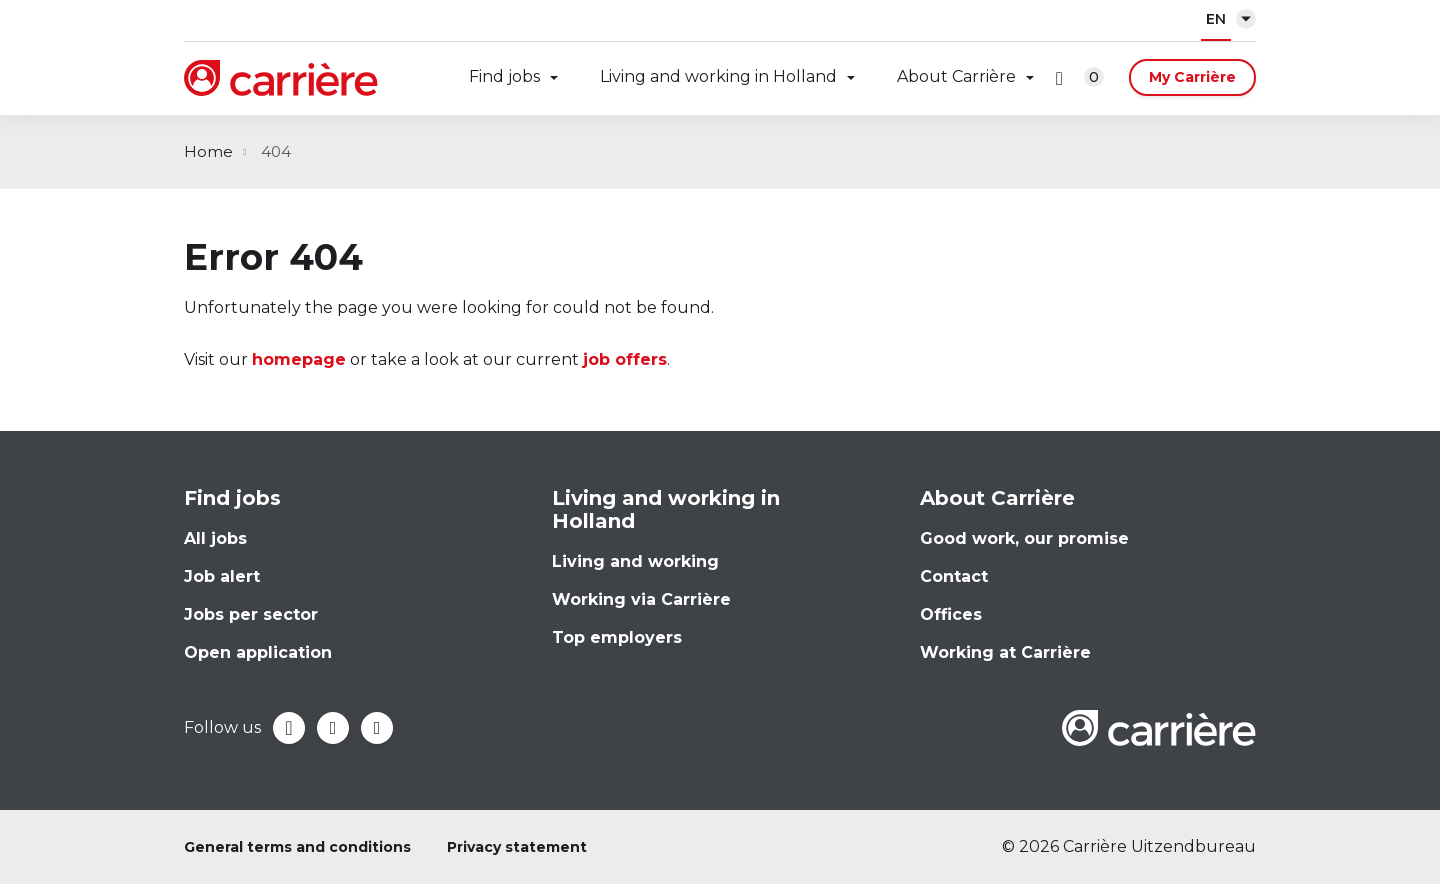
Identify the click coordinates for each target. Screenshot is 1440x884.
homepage (299, 359)
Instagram (377, 728)
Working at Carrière (1005, 652)
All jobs (215, 538)
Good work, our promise (1024, 538)
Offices (951, 614)
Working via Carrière (641, 599)
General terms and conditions (297, 847)
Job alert (222, 576)
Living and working (635, 561)
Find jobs (504, 76)
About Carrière (956, 76)
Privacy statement (517, 847)
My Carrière (1192, 77)
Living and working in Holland (718, 76)
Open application (258, 652)
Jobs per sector (251, 614)
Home (208, 151)
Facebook (289, 728)
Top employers (617, 637)
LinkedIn (333, 728)
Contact (954, 576)
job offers (625, 359)
